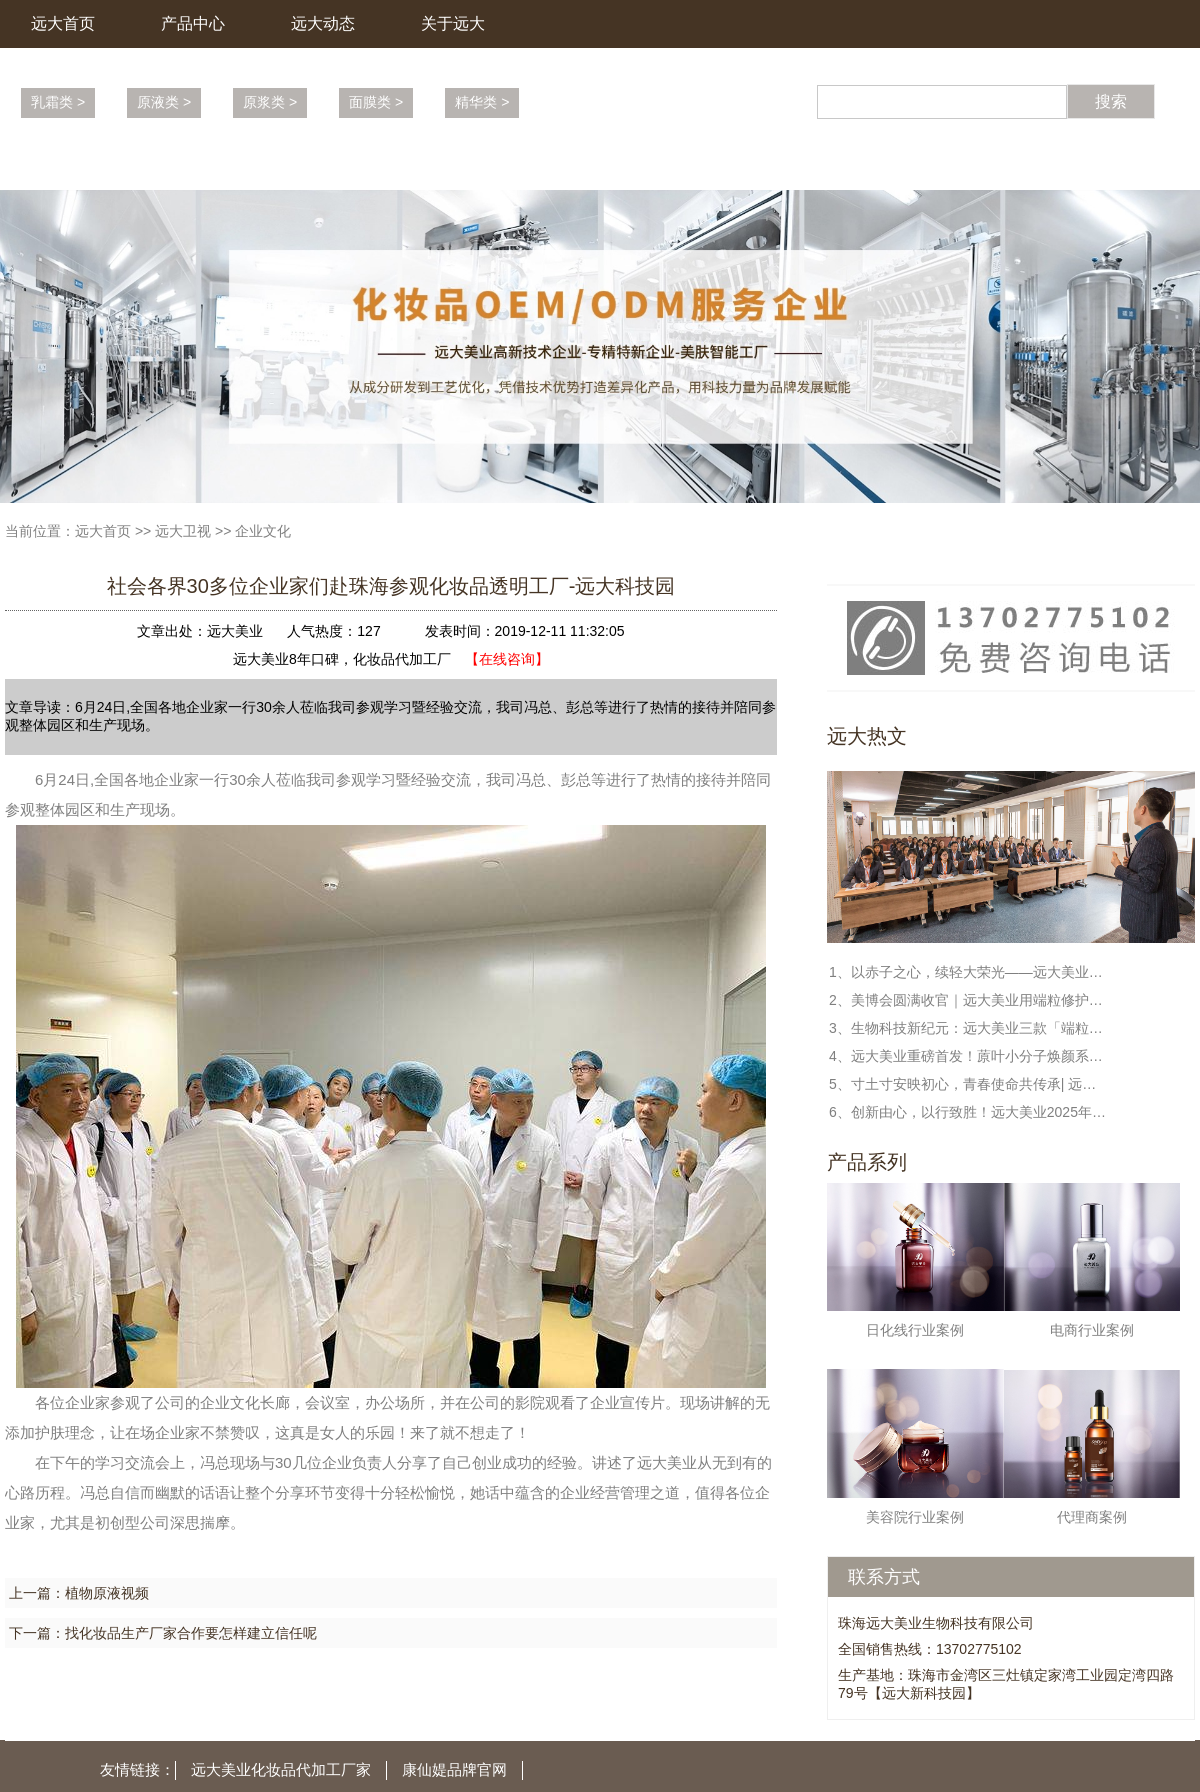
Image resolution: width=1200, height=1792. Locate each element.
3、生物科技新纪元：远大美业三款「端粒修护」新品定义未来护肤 (969, 1028)
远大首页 (63, 23)
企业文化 (263, 531)
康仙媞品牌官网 (454, 1769)
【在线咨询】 (507, 659)
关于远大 (453, 23)
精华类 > (482, 102)
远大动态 (323, 23)
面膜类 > (376, 102)
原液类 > (164, 102)
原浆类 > (270, 102)
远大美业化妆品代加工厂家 (281, 1769)
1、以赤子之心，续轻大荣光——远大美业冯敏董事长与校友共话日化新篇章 (969, 972)
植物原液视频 (107, 1593)
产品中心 (193, 23)
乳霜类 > (58, 102)
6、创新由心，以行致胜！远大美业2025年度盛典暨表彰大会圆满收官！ (969, 1112)
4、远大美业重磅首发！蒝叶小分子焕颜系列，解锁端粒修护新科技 (969, 1056)
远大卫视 (183, 531)
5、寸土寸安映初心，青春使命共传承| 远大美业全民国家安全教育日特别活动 (969, 1084)
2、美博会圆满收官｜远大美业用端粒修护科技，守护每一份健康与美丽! (969, 1000)
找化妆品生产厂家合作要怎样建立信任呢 (191, 1633)
